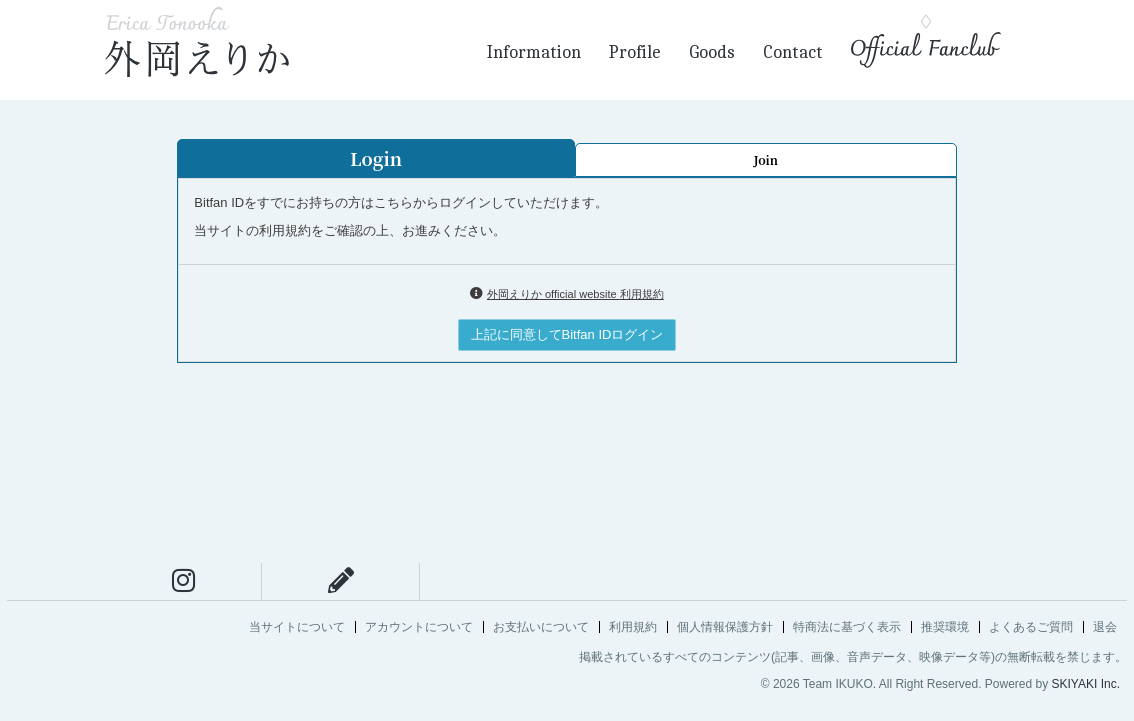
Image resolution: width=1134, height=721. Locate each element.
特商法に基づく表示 (847, 627)
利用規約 (633, 627)
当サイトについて (297, 627)
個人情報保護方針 (725, 627)
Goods (712, 52)
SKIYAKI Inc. (1086, 684)
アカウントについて (419, 627)
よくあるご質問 (1031, 627)
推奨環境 (945, 627)
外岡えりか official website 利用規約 (575, 294)
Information (534, 52)
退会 (1105, 627)
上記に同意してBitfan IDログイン (567, 334)
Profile (635, 52)
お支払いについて (541, 627)
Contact (793, 52)
